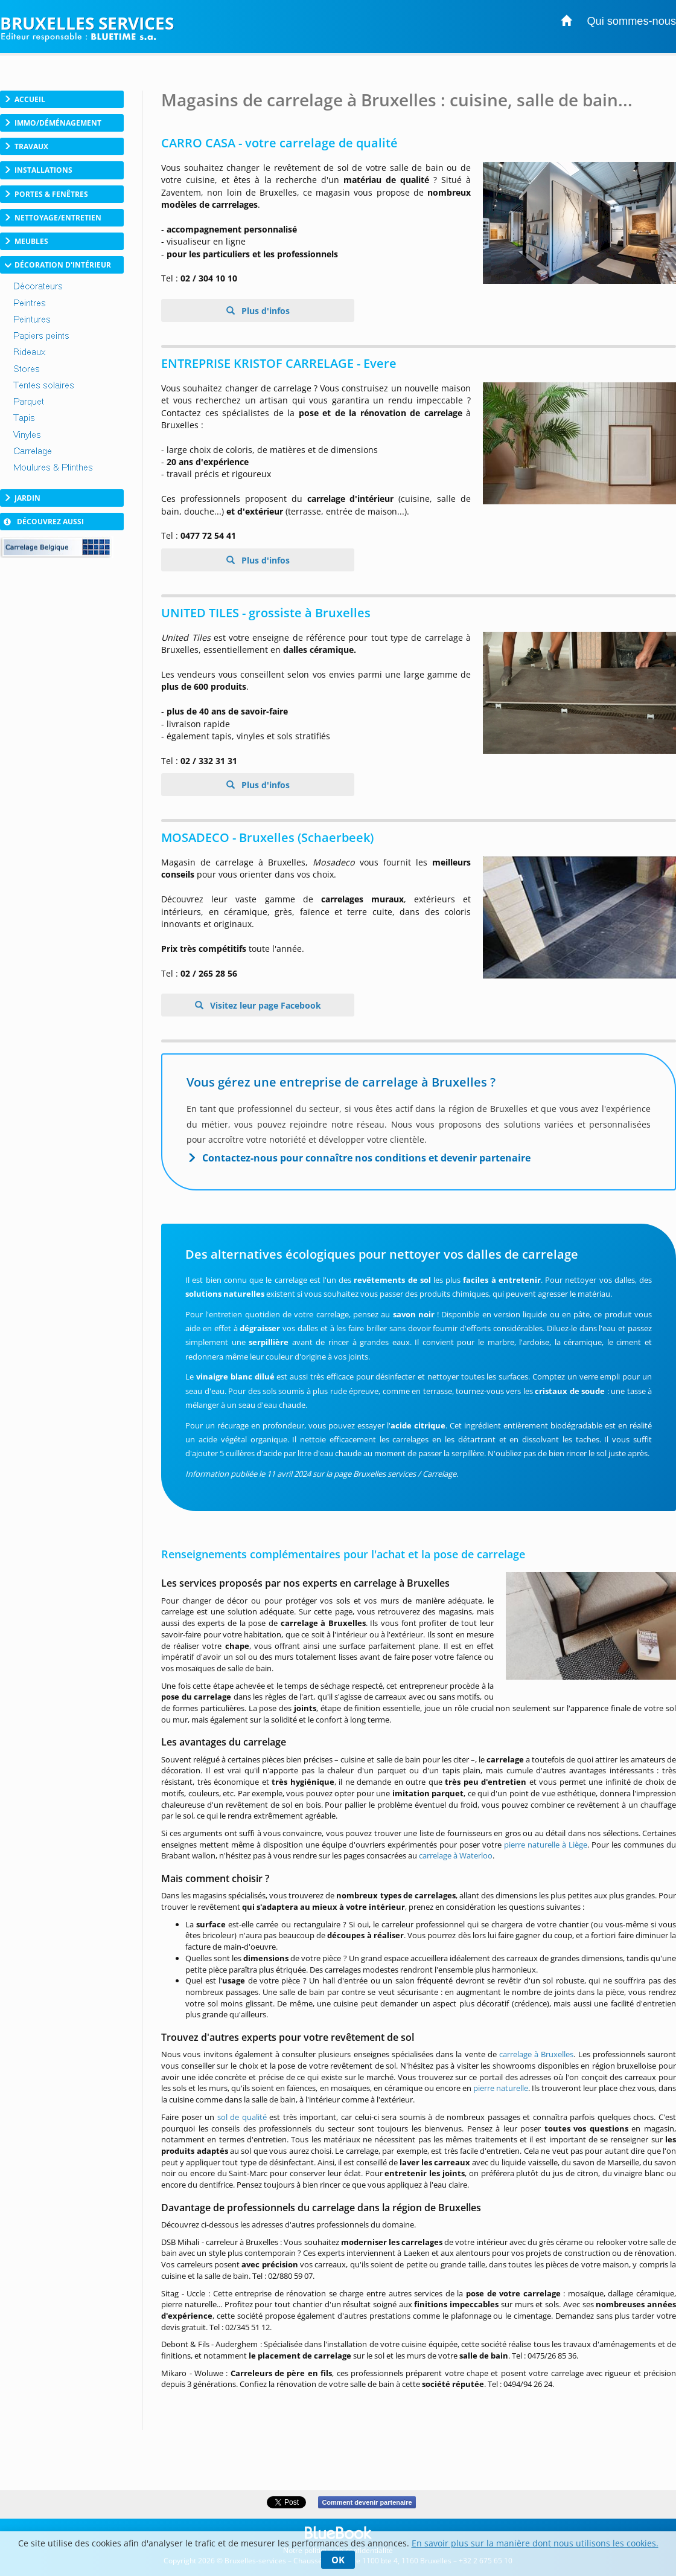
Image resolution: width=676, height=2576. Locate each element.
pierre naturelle (500, 2088)
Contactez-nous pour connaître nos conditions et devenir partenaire (366, 1157)
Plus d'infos (264, 310)
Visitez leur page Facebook (264, 1005)
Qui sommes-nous (631, 21)
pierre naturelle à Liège (545, 1844)
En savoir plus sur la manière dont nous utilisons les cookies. (535, 2543)
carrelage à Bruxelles (536, 2054)
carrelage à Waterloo (456, 1855)
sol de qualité (242, 2117)
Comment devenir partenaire (367, 2502)
